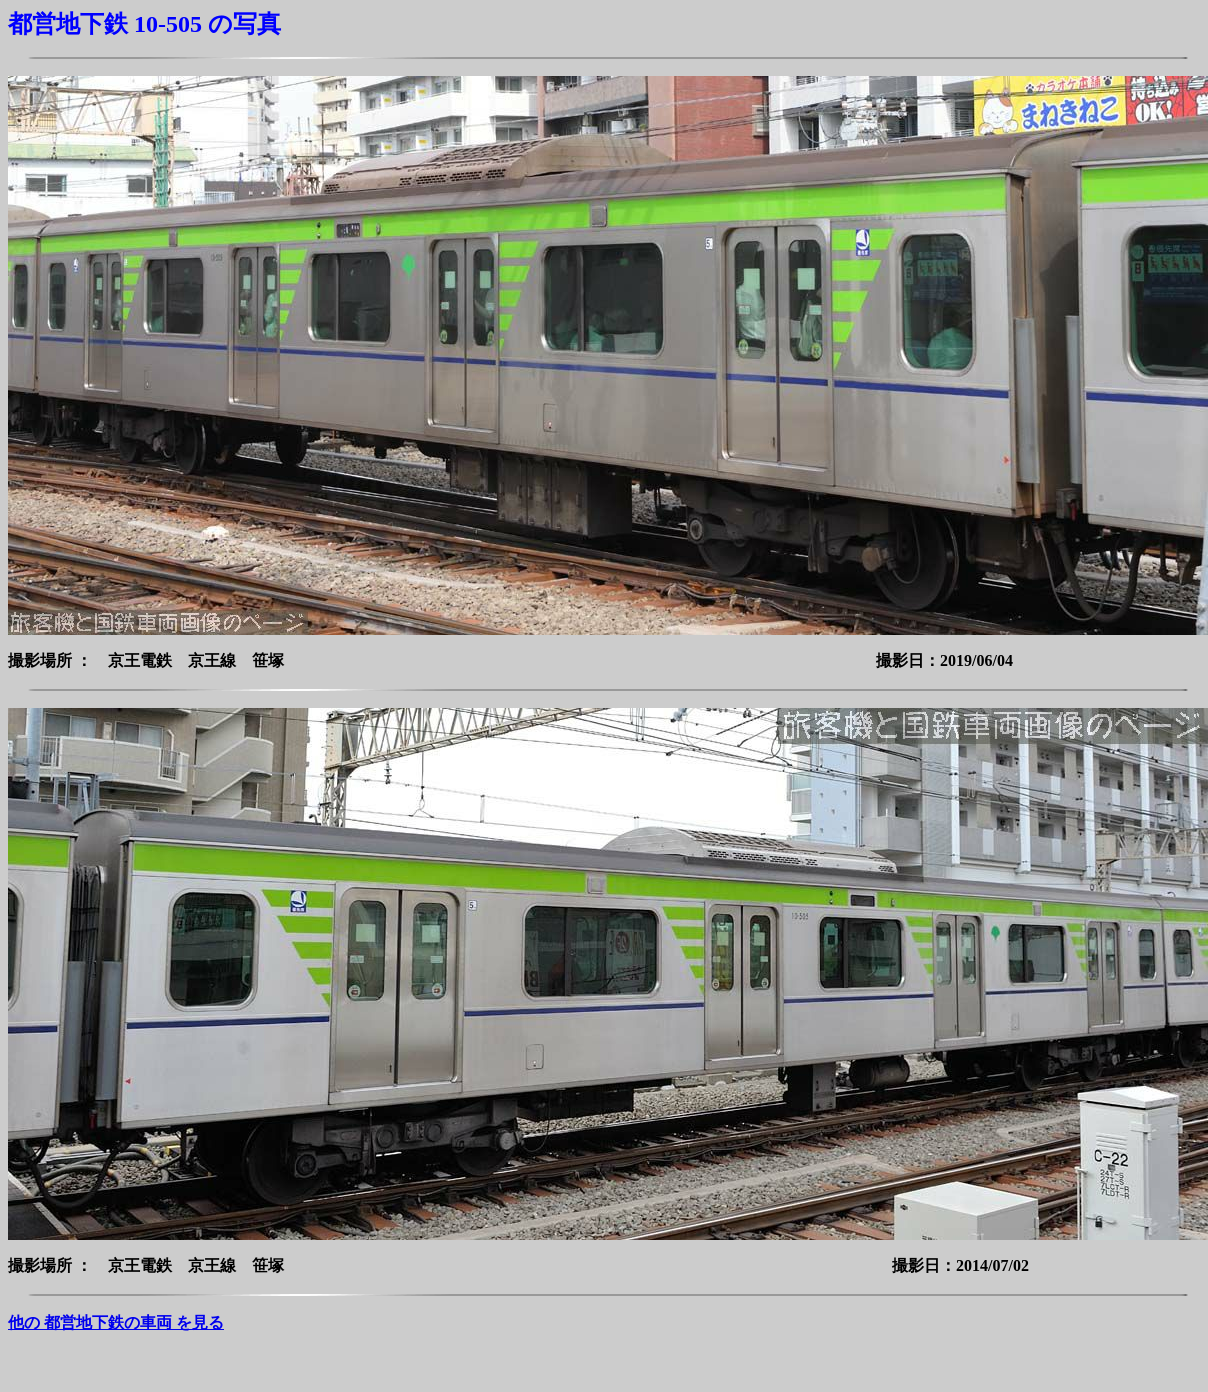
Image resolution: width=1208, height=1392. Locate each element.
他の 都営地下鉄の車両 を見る (116, 1322)
